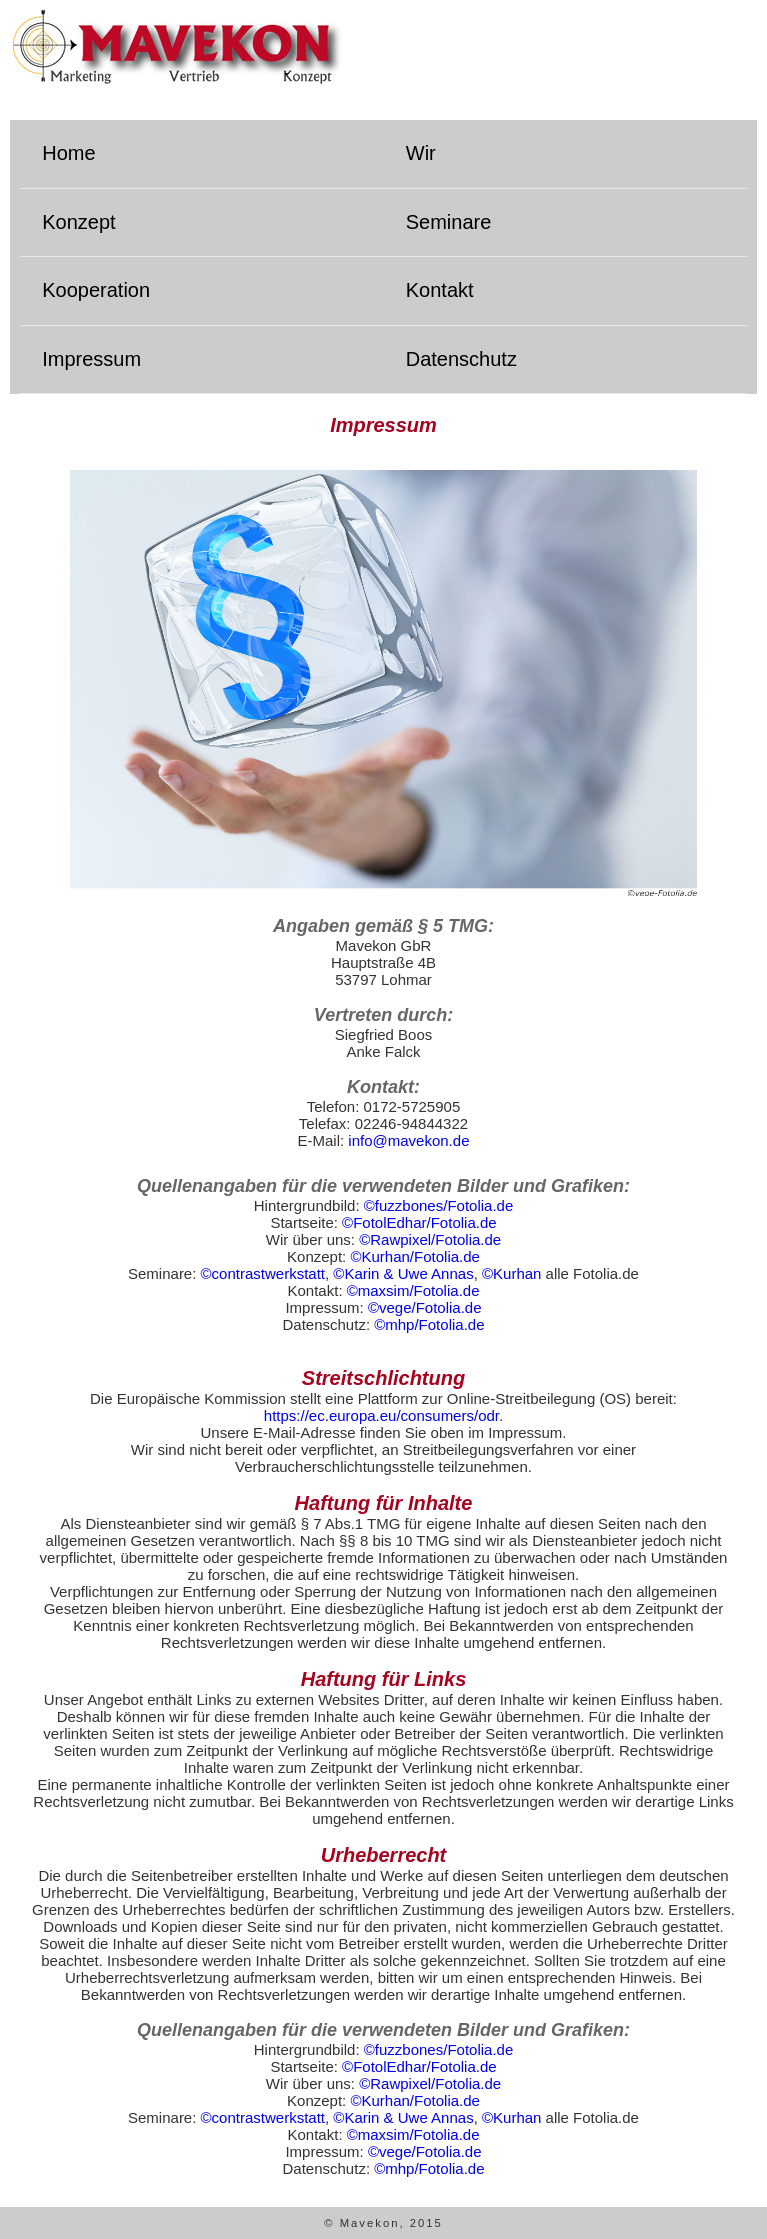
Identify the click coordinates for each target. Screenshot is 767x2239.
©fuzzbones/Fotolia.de (438, 1205)
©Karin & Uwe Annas (403, 1273)
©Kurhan (511, 1273)
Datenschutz (461, 359)
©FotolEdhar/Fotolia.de (419, 1222)
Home (68, 153)
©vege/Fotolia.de (425, 1307)
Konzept (78, 222)
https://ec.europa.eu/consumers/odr (381, 1415)
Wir (421, 153)
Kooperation (96, 290)
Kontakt (440, 290)
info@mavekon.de (408, 1140)
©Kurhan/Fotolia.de (414, 1256)
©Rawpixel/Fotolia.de (430, 1239)
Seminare (449, 222)
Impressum (91, 359)
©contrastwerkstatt (263, 1273)
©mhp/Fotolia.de (429, 1324)
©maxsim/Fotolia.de (413, 1290)
